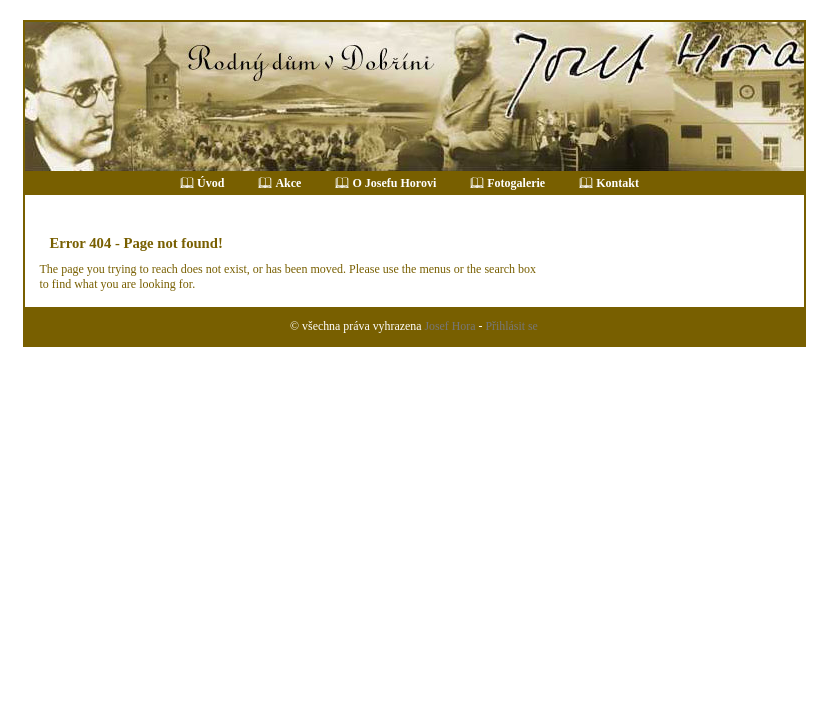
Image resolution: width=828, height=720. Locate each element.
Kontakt (617, 183)
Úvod (210, 183)
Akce (288, 183)
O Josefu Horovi (394, 183)
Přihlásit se (511, 326)
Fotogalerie (516, 183)
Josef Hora (449, 326)
